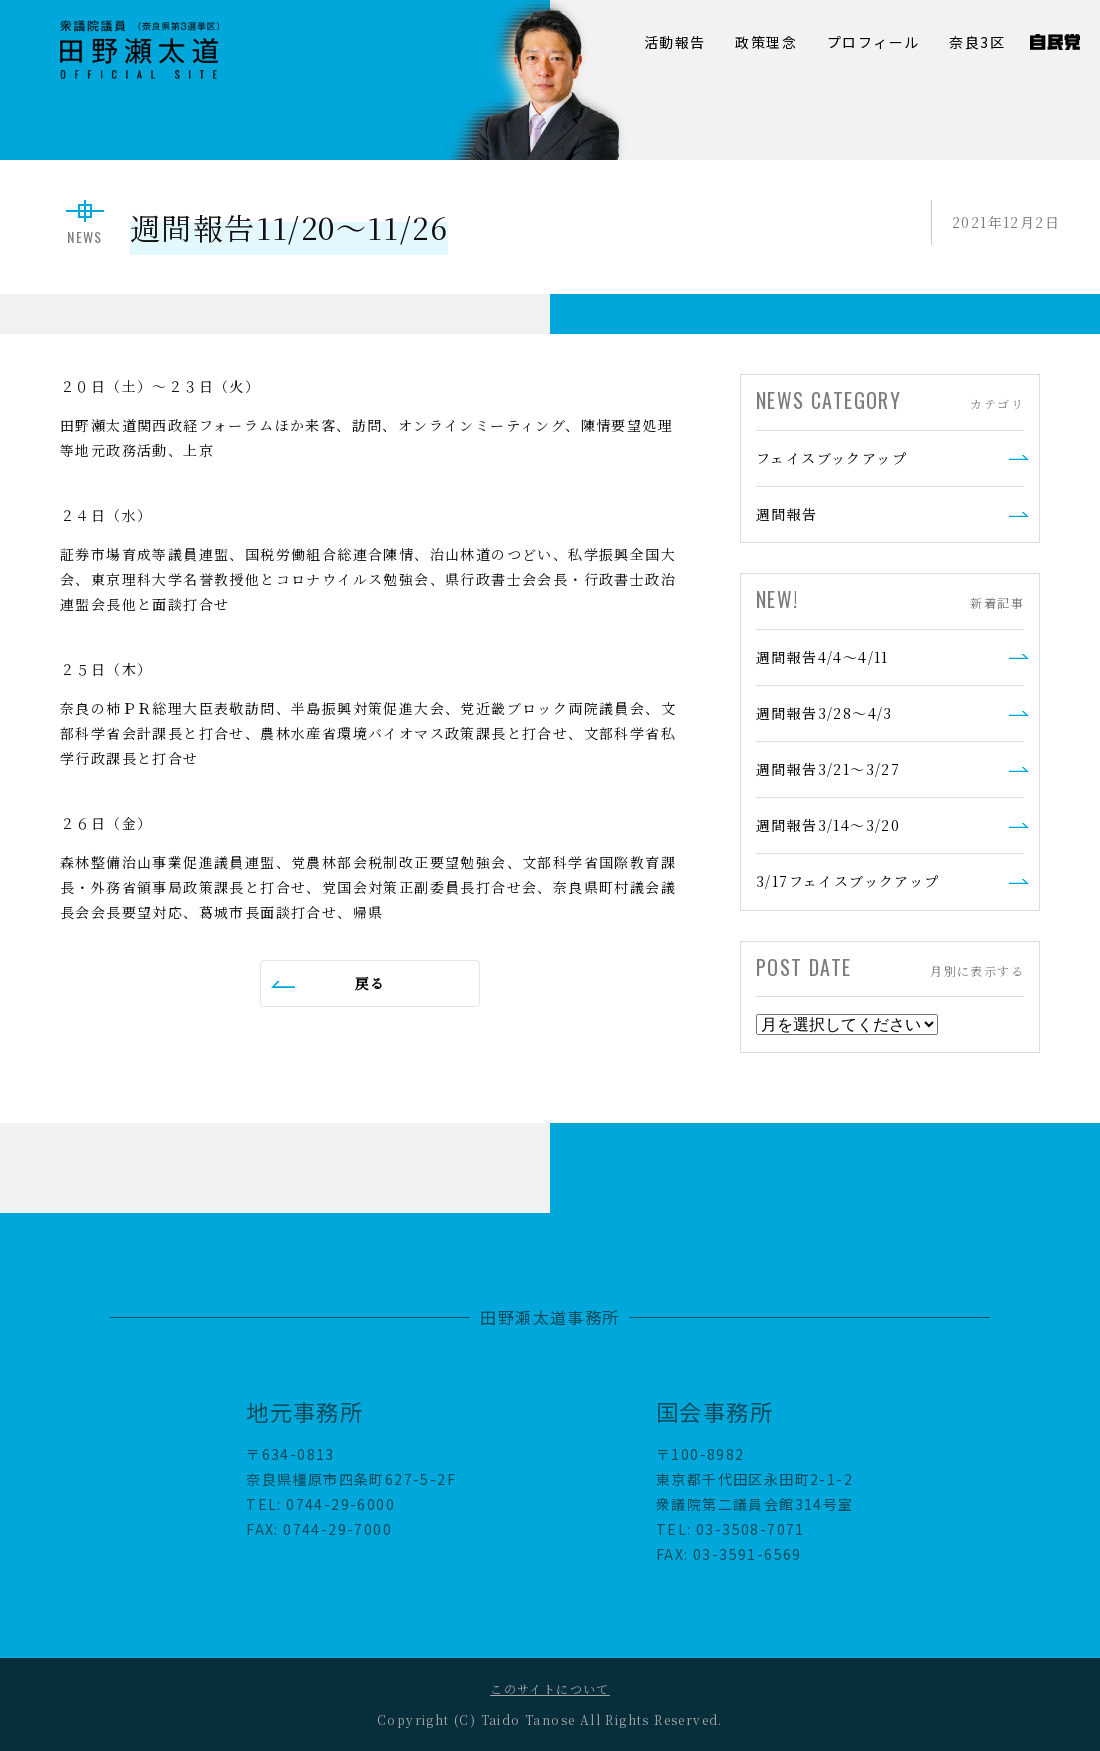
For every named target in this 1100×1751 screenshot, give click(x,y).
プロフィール (873, 42)
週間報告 (787, 514)
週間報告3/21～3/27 (828, 769)
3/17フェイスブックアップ (848, 881)
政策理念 (766, 42)
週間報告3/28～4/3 (824, 713)
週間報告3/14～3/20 (828, 825)
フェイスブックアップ (831, 458)
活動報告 (675, 42)
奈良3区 (977, 42)
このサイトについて (550, 1688)
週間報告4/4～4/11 (822, 657)
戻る (370, 983)
